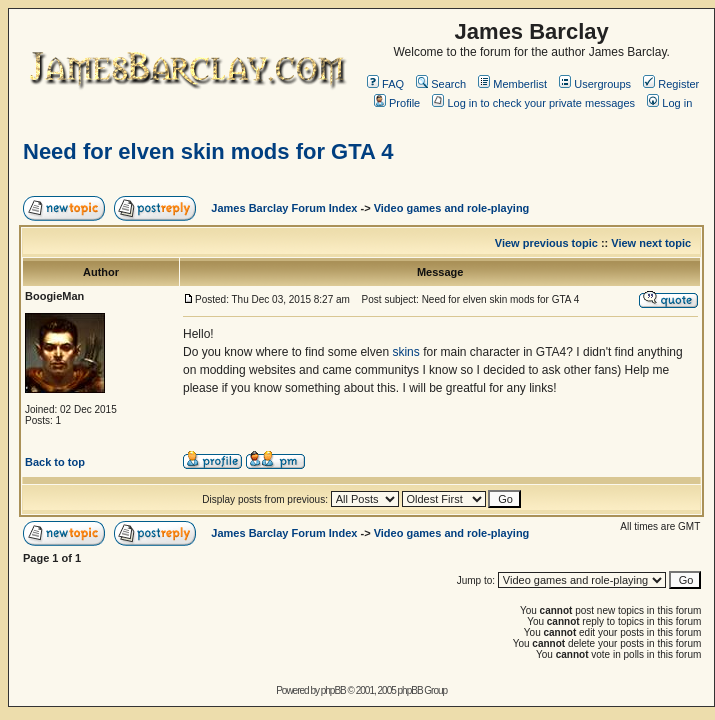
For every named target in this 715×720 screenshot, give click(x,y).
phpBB (333, 690)
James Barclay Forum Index (284, 208)
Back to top (55, 462)
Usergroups (595, 84)
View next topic (651, 243)
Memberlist (512, 84)
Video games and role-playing (452, 208)
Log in (669, 103)
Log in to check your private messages (533, 103)
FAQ (385, 84)
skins (405, 352)
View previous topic (546, 243)
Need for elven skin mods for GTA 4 (208, 151)
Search (441, 84)
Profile (397, 103)
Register (671, 84)
